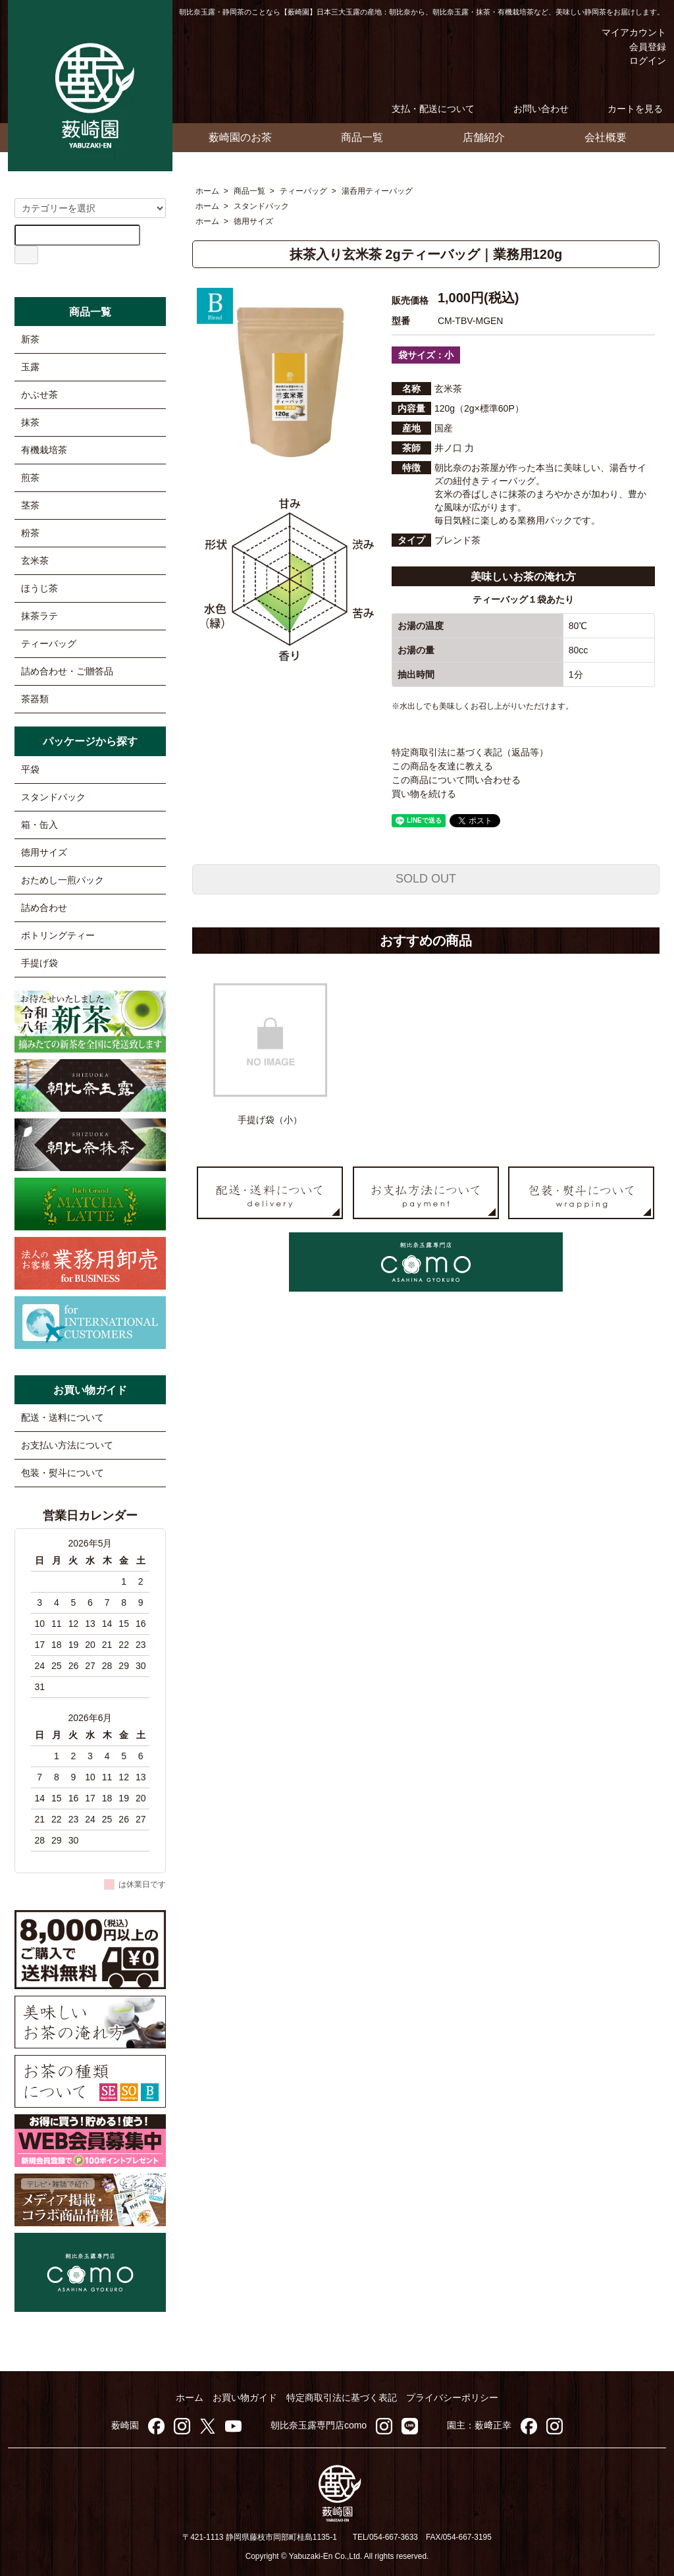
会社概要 (605, 137)
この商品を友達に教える (442, 766)
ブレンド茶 (457, 540)
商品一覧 (362, 137)
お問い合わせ (531, 108)
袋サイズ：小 (426, 355)
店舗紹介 (484, 137)
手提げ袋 (39, 963)
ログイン (640, 60)
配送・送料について (62, 1417)
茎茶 (30, 505)
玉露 (30, 367)
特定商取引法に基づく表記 (341, 2397)
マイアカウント (624, 32)
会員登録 (640, 46)
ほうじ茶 (39, 588)
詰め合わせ (44, 907)
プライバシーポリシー (452, 2397)
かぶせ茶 (39, 394)
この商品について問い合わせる (456, 780)
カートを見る (625, 108)
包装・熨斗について (62, 1472)
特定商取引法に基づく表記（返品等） (470, 752)
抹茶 (30, 422)
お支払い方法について (67, 1445)
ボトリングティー (58, 935)
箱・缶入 (39, 824)
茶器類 (35, 699)
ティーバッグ (303, 191)
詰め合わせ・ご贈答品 (67, 671)
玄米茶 (35, 560)
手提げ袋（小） (270, 1119)
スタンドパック (261, 206)
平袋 (30, 769)
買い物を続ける (424, 793)
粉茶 (30, 533)
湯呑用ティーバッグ (377, 191)
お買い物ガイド (245, 2397)
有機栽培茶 (44, 450)
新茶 (30, 339)
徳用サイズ (253, 221)
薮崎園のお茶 (240, 137)
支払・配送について (424, 108)
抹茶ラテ (39, 616)
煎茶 (30, 477)
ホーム (207, 191)
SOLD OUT (426, 878)
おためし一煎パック (62, 880)
